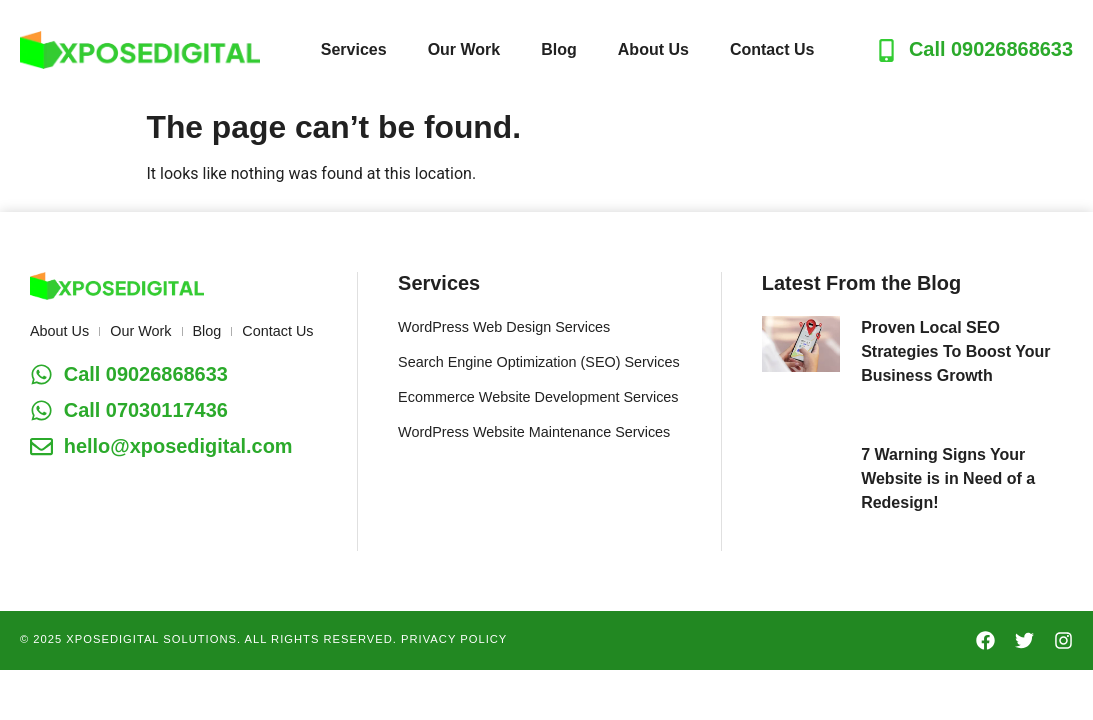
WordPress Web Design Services (504, 327)
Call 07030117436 (146, 410)
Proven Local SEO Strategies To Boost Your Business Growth (955, 351)
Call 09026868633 (991, 49)
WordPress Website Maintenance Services (534, 432)
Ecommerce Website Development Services (538, 397)
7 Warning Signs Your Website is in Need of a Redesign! (948, 478)
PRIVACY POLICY (454, 639)
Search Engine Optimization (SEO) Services (539, 362)
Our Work (464, 49)
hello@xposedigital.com (178, 446)
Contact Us (772, 49)
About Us (653, 49)
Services (354, 49)
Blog (559, 49)
